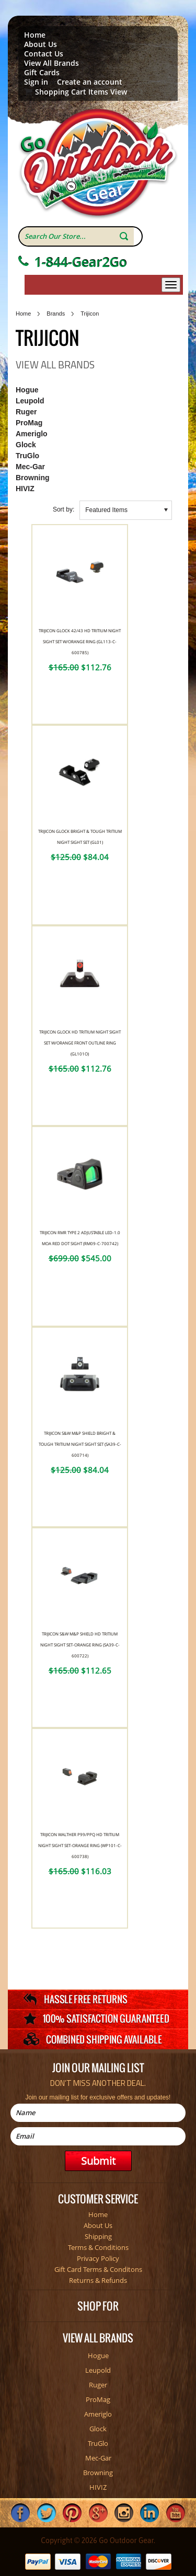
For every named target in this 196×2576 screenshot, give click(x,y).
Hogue (27, 390)
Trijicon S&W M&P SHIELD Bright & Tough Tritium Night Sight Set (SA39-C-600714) (80, 1444)
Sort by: (63, 509)
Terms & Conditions (98, 2247)
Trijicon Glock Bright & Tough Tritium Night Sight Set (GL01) (80, 836)
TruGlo (27, 455)
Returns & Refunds (98, 2280)
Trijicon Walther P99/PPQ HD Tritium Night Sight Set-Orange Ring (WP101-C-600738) (80, 1845)
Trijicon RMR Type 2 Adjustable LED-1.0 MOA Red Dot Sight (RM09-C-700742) (80, 1237)
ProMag (29, 423)
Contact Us (43, 53)
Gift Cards (42, 72)
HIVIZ (25, 488)
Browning (33, 477)
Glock (26, 444)
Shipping (98, 2236)
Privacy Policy (98, 2258)
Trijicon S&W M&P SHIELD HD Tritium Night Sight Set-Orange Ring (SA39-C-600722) (80, 1644)
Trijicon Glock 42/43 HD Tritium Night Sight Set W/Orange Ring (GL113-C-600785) (80, 641)
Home (34, 35)
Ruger (26, 412)
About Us (40, 44)
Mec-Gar (30, 466)
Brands (56, 313)
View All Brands (51, 63)
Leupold (30, 401)
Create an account (89, 82)
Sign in (36, 82)
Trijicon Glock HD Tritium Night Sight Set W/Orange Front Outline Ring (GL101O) (80, 1043)
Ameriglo (32, 434)
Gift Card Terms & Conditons (98, 2269)
